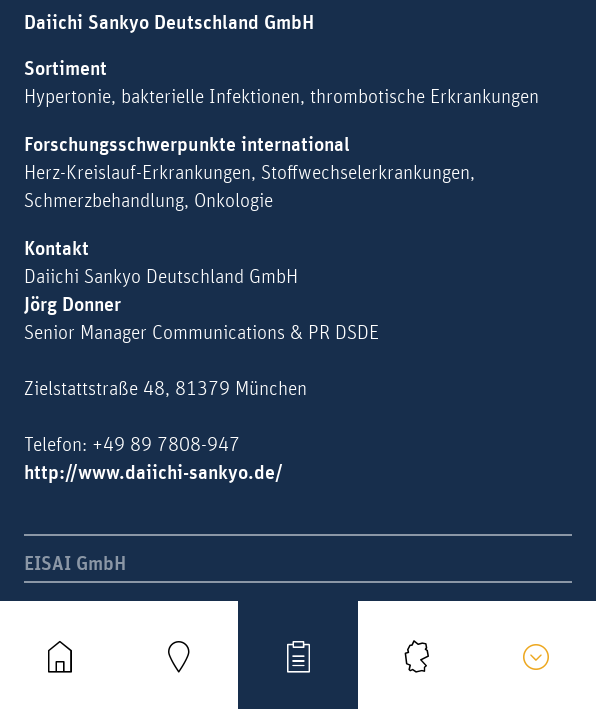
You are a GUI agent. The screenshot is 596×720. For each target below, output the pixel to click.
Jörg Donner (72, 305)
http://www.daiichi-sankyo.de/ (153, 473)
